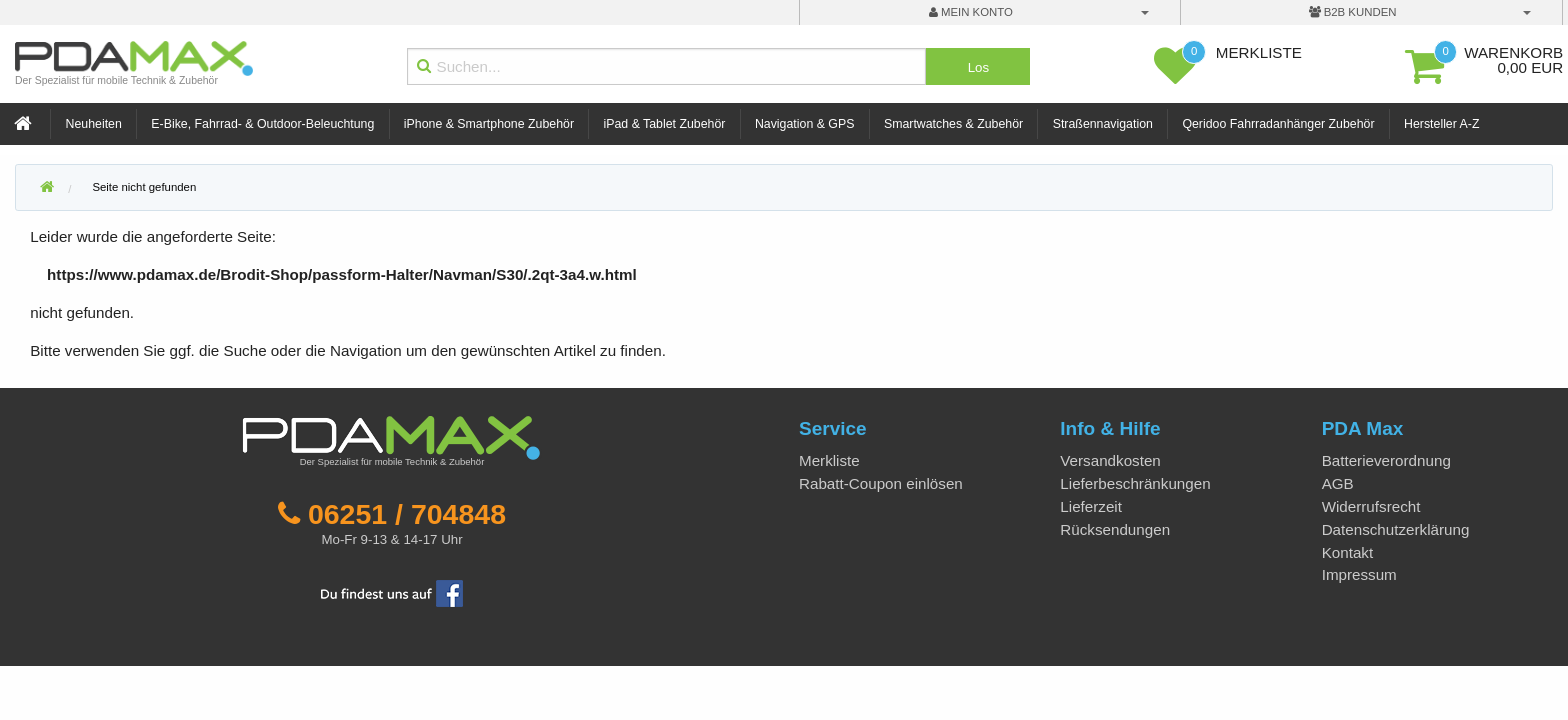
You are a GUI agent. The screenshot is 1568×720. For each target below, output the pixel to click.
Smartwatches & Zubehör (953, 124)
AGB (1338, 483)
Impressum (1359, 574)
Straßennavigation (1103, 124)
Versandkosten (1110, 460)
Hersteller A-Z (1441, 124)
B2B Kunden (1353, 12)
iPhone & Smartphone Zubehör (489, 124)
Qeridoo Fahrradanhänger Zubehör (1278, 124)
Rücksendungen (1115, 529)
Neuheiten (94, 124)
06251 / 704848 (407, 514)
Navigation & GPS (805, 124)
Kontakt (1348, 552)
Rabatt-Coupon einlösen (881, 483)
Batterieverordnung (1386, 460)
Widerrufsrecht (1371, 506)
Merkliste (829, 460)
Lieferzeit (1091, 506)
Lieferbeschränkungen (1135, 483)
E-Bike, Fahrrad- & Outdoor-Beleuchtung (262, 124)
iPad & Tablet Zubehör (665, 124)
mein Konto (971, 12)
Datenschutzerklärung (1396, 529)
